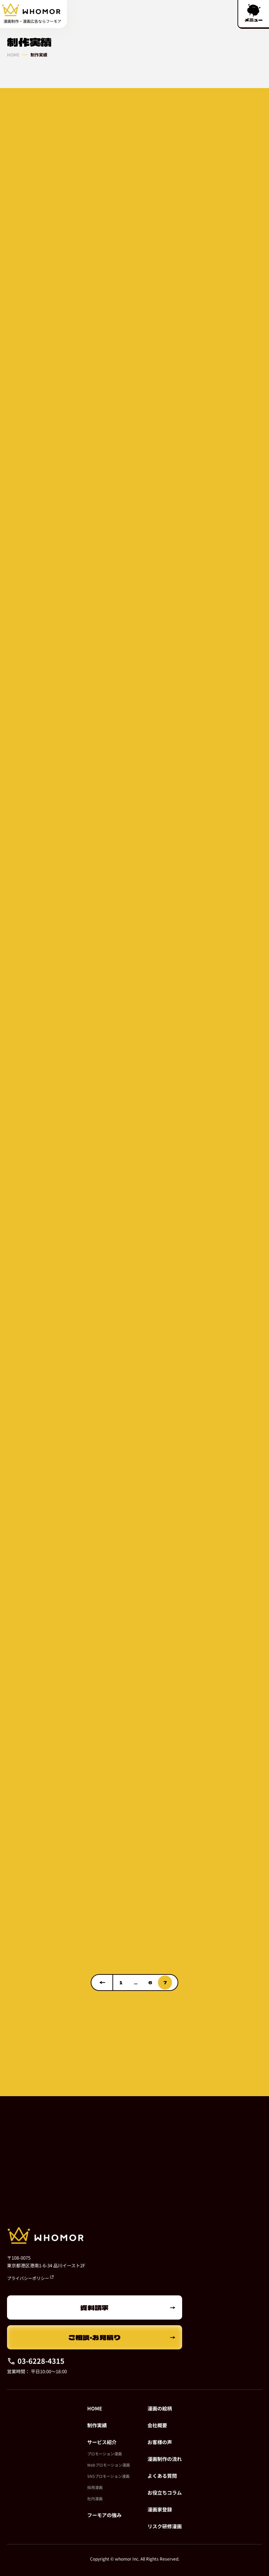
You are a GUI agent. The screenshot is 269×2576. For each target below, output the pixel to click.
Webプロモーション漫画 (108, 2465)
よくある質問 (162, 2475)
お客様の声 (159, 2442)
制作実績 (97, 2425)
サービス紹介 (102, 2442)
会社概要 (157, 2425)
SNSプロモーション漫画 (108, 2476)
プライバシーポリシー (30, 2278)
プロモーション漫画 (104, 2453)
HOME (13, 55)
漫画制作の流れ (164, 2458)
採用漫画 (95, 2487)
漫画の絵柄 (159, 2408)
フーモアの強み (104, 2514)
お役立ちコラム (164, 2492)
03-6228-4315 (35, 2361)
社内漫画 (95, 2498)
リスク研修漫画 (164, 2526)
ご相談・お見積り (94, 2337)
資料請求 (94, 2307)
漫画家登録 (159, 2509)
